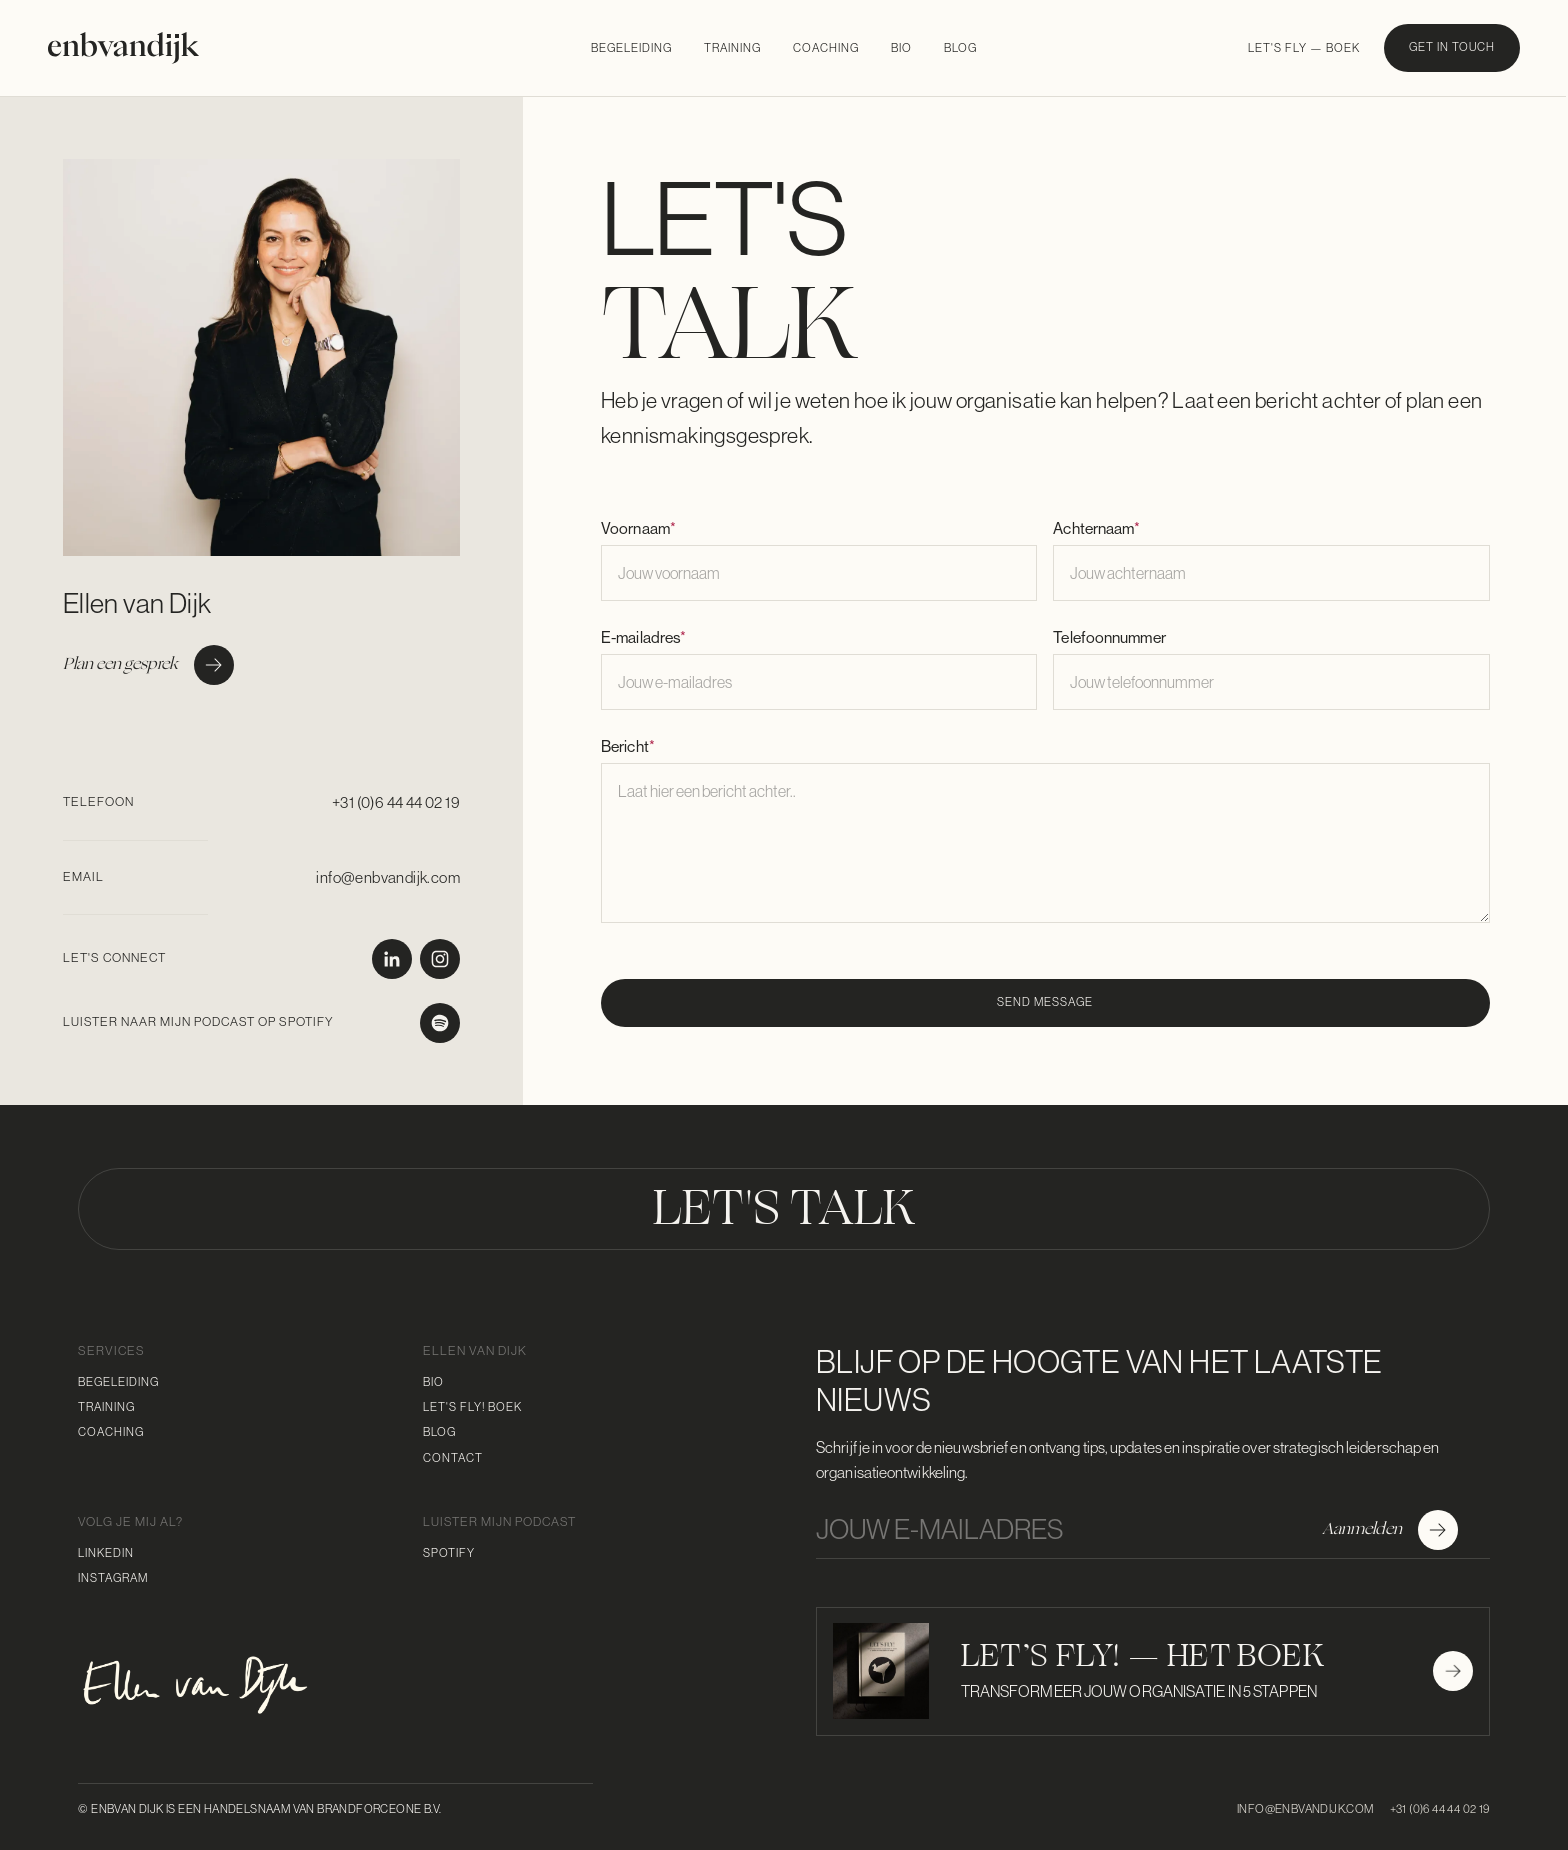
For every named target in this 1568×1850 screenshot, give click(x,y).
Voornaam (638, 528)
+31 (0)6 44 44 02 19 (396, 802)
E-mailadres (643, 637)
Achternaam (1096, 528)
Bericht (628, 746)
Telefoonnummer (1109, 637)
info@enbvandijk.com (388, 877)
